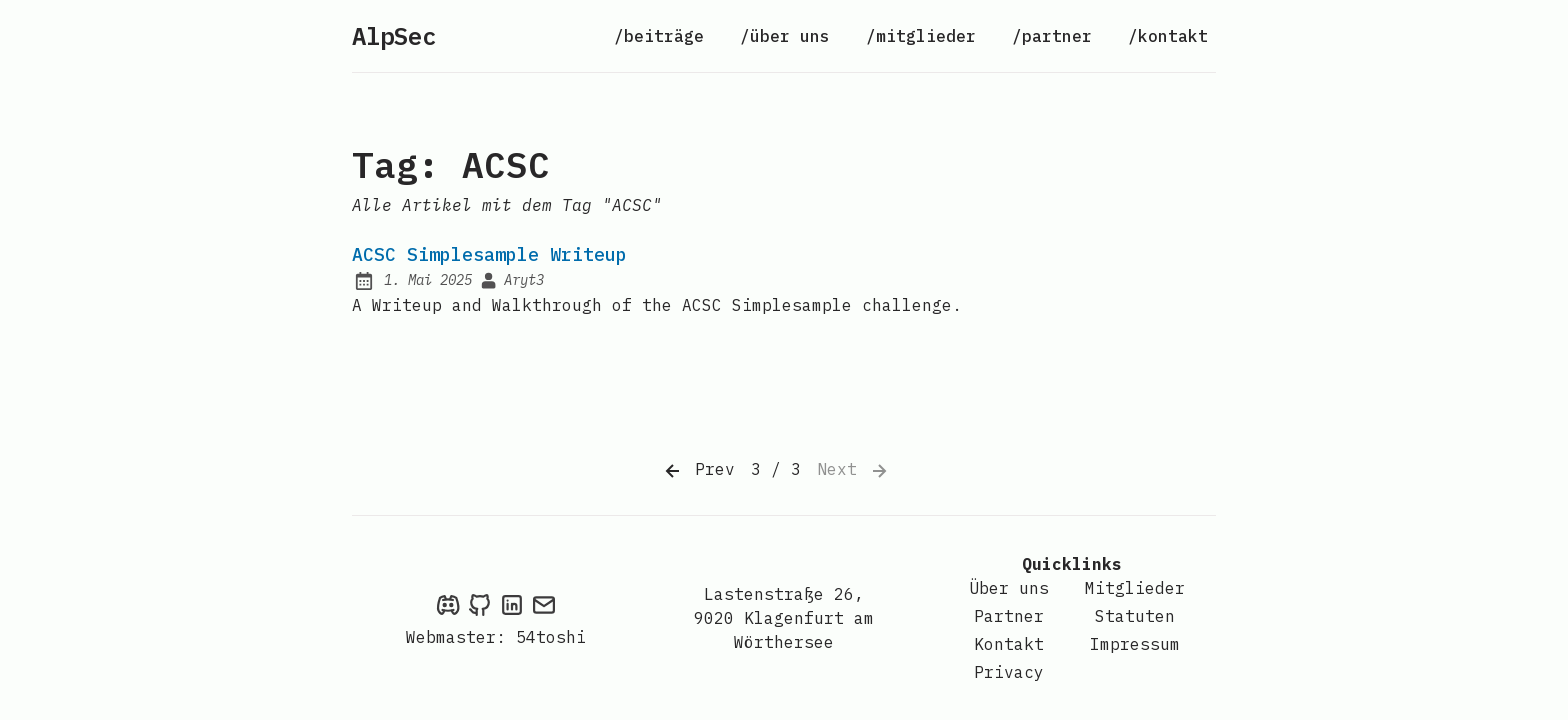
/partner (1052, 36)
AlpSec (394, 36)
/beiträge (659, 36)
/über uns (785, 36)
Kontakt (1009, 644)
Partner (1009, 616)
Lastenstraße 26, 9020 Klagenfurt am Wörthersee (784, 618)
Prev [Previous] (698, 471)
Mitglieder (1135, 588)
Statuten (1135, 616)
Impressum (1135, 644)
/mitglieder (921, 36)
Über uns (1009, 588)
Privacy (1009, 672)
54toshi (551, 637)
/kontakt (1168, 36)
